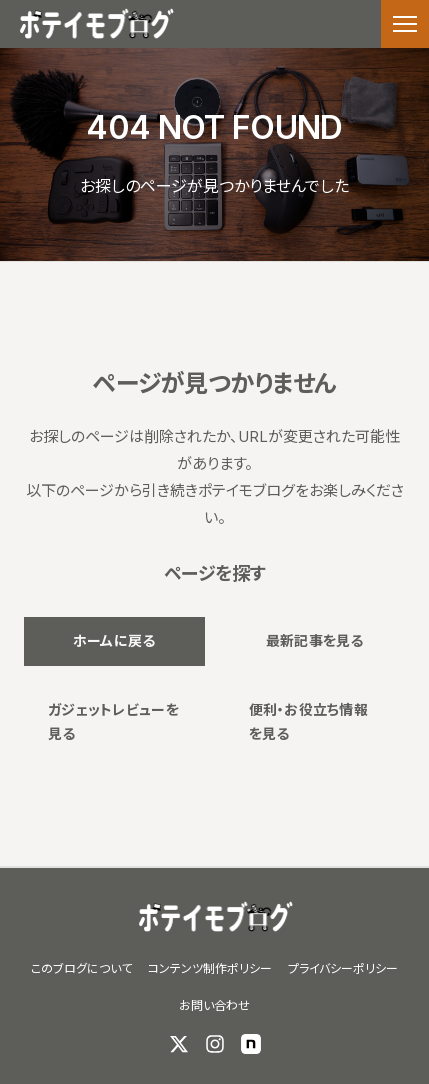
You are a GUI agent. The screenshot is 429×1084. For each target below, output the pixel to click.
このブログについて (81, 968)
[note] (251, 1044)
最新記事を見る (315, 640)
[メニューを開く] (405, 24)
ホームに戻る (114, 640)
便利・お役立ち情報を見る (309, 722)
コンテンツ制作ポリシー (210, 968)
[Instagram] (215, 1044)
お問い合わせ (214, 1005)
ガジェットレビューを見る (113, 722)
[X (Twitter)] (179, 1044)
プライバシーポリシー (343, 968)
